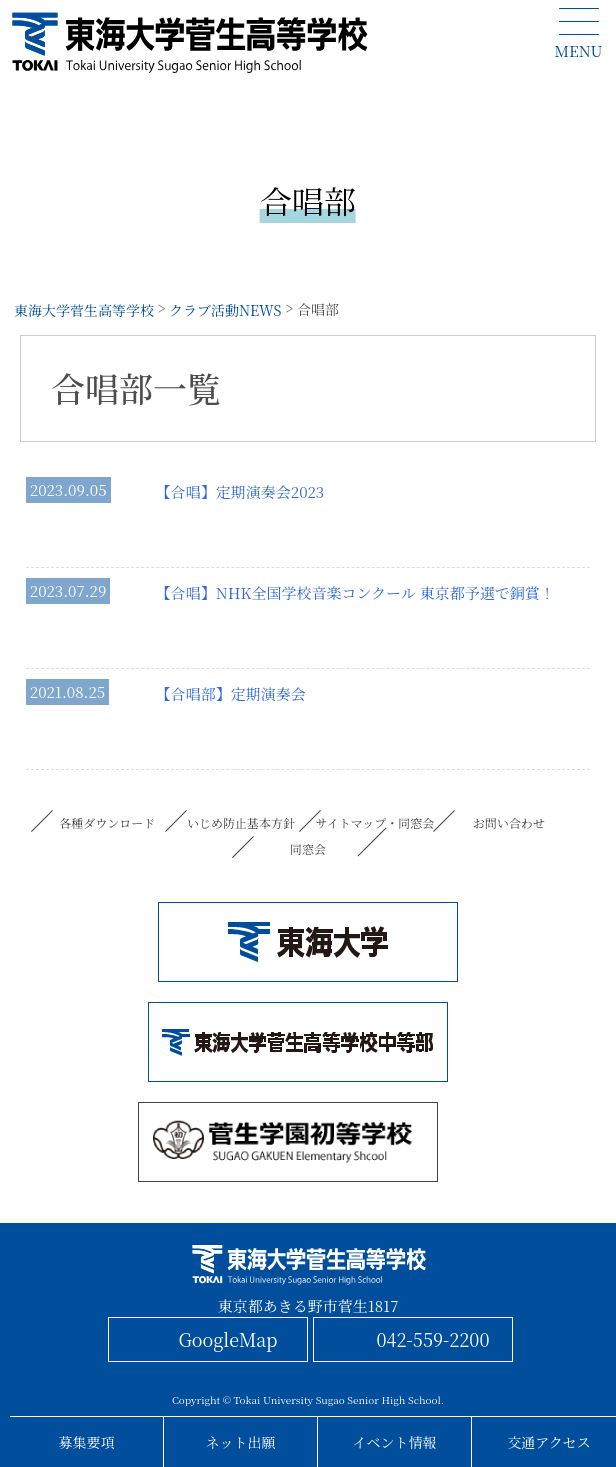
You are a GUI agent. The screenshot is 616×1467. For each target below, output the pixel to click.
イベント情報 (395, 1442)
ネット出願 (241, 1442)
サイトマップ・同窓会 (375, 822)
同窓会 (308, 848)
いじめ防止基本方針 (241, 822)
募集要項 (87, 1442)
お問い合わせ (509, 822)
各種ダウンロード (107, 822)
